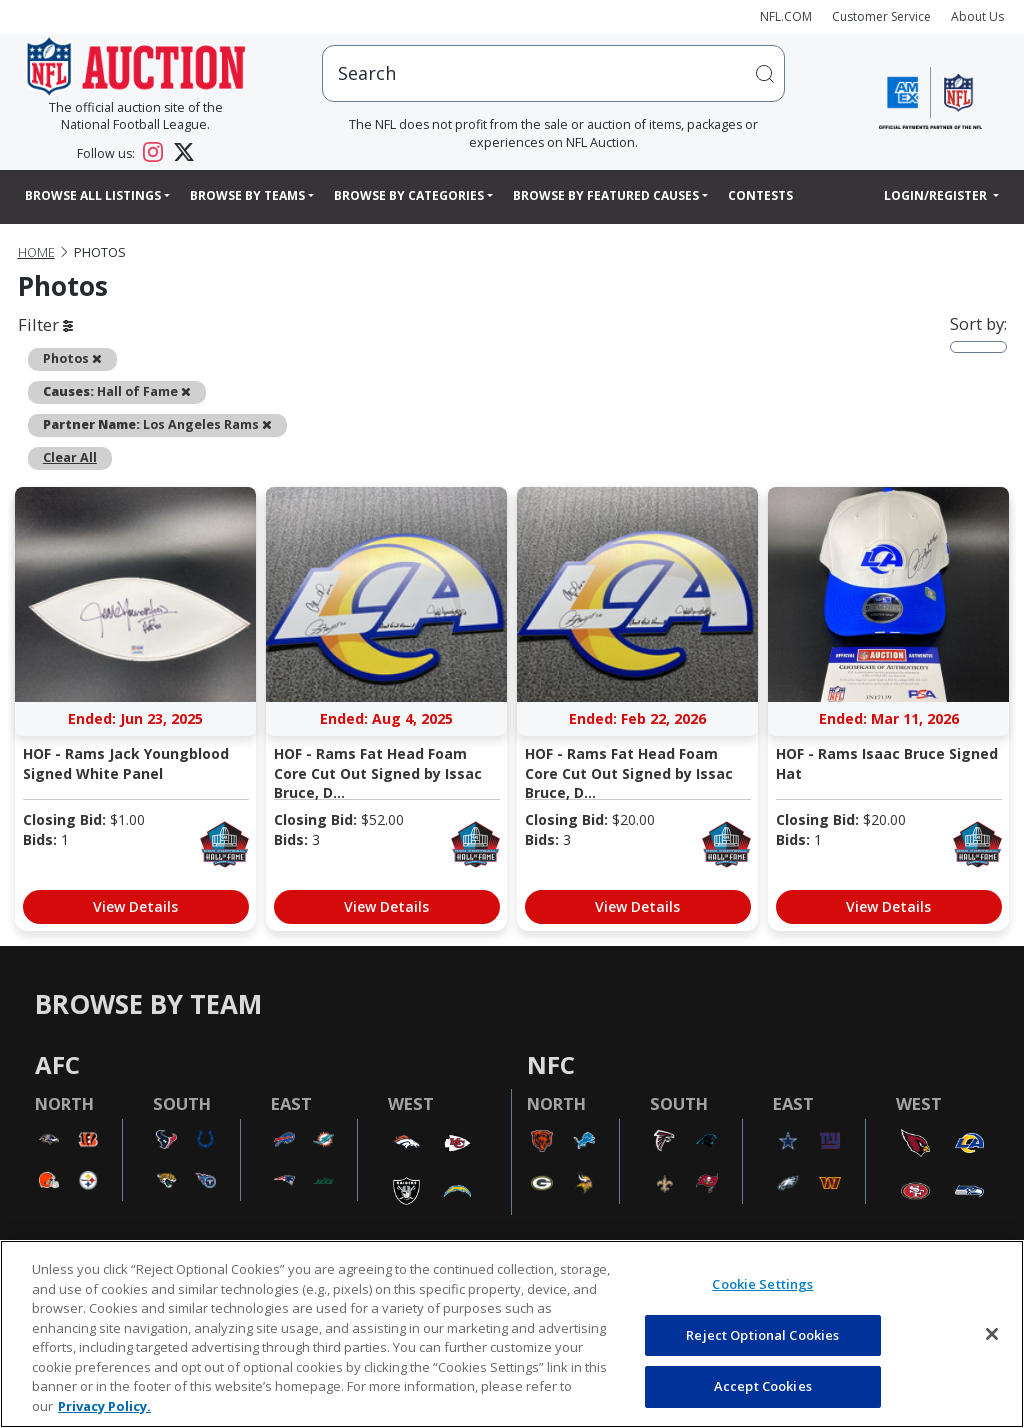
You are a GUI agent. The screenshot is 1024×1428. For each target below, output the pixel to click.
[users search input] (553, 73)
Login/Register (937, 195)
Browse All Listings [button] (93, 195)
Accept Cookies (763, 1386)
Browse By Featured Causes (606, 195)
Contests (760, 195)
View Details (135, 906)
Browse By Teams (247, 195)
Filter (45, 324)
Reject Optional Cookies (762, 1335)
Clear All (70, 457)
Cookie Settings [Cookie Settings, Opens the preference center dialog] (762, 1284)
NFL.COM (786, 16)
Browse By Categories (409, 195)
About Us (977, 16)
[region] (512, 1334)
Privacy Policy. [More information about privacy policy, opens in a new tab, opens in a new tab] (104, 1406)
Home (36, 252)
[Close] (992, 1334)
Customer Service (881, 16)
